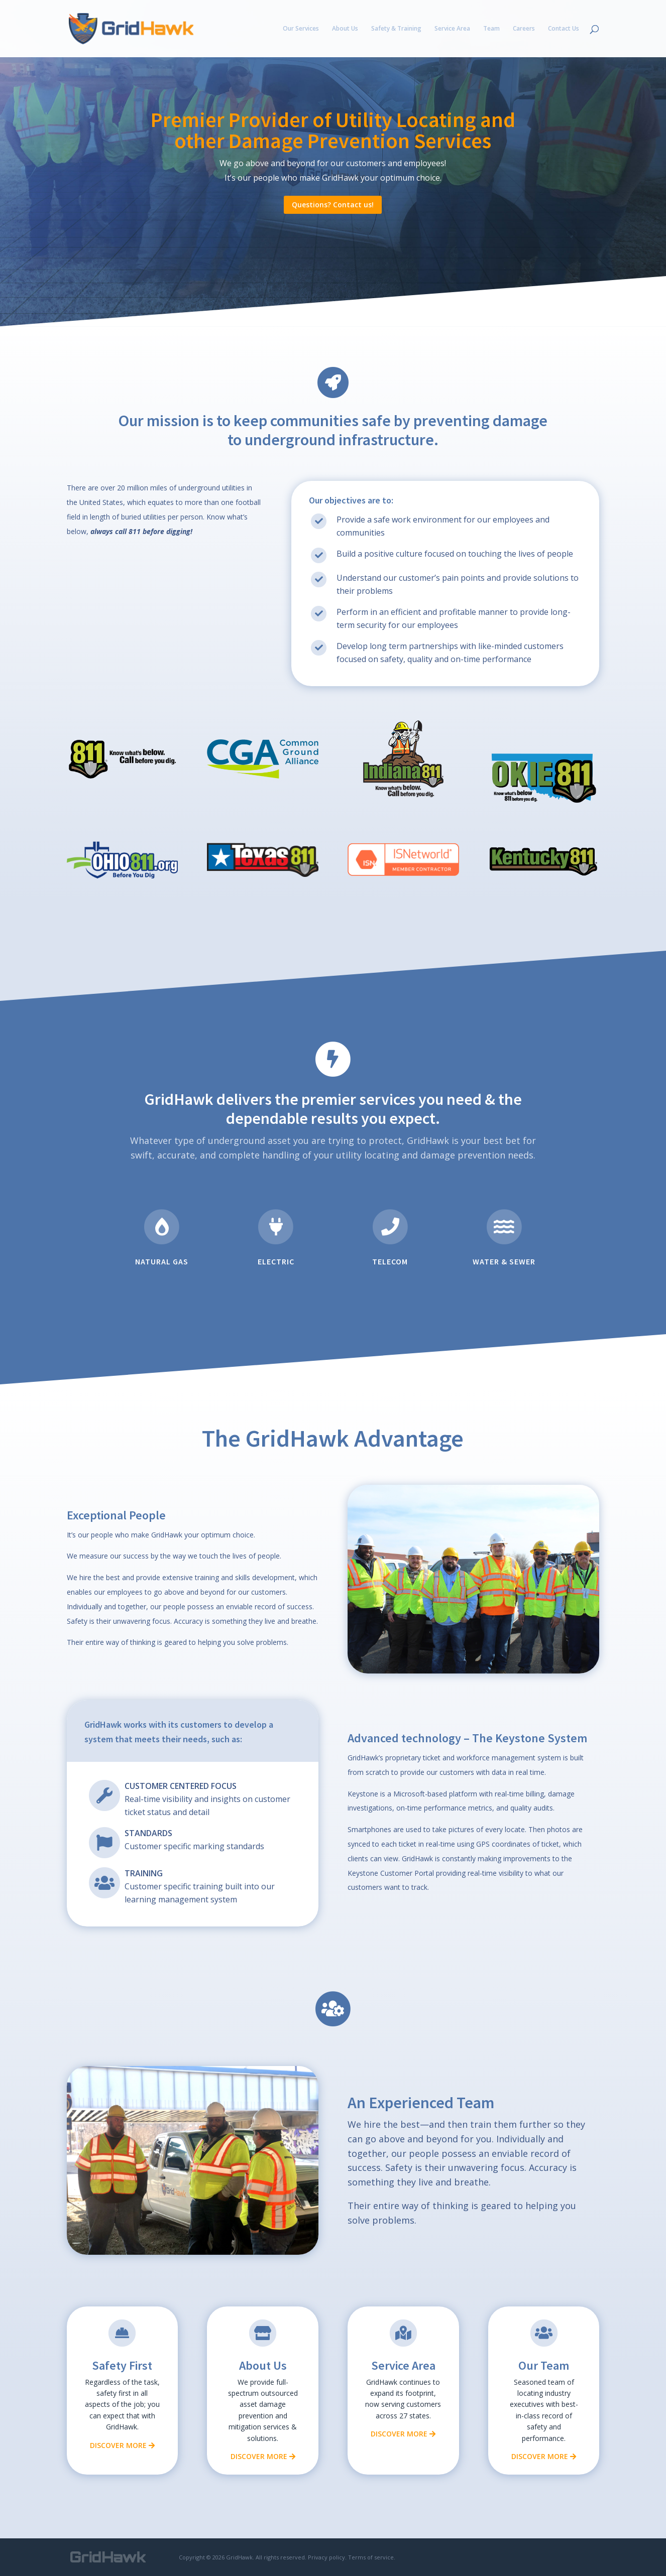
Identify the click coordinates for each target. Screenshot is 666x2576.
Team (491, 29)
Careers (524, 29)
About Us (345, 29)
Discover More (122, 2445)
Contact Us (563, 29)
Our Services (301, 29)
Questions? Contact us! (333, 204)
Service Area (452, 29)
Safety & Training (396, 29)
